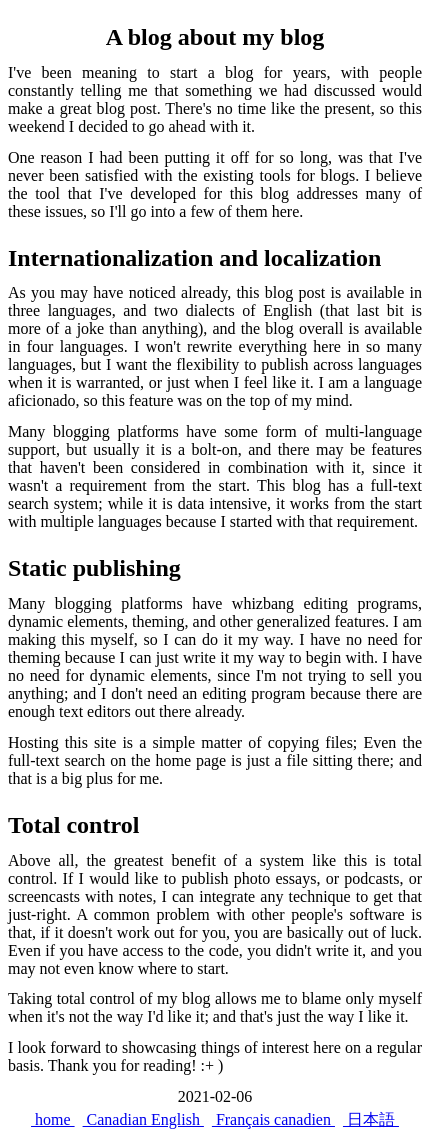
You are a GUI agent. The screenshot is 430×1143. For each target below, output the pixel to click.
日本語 (371, 1119)
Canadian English (143, 1119)
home (53, 1119)
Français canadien (273, 1119)
